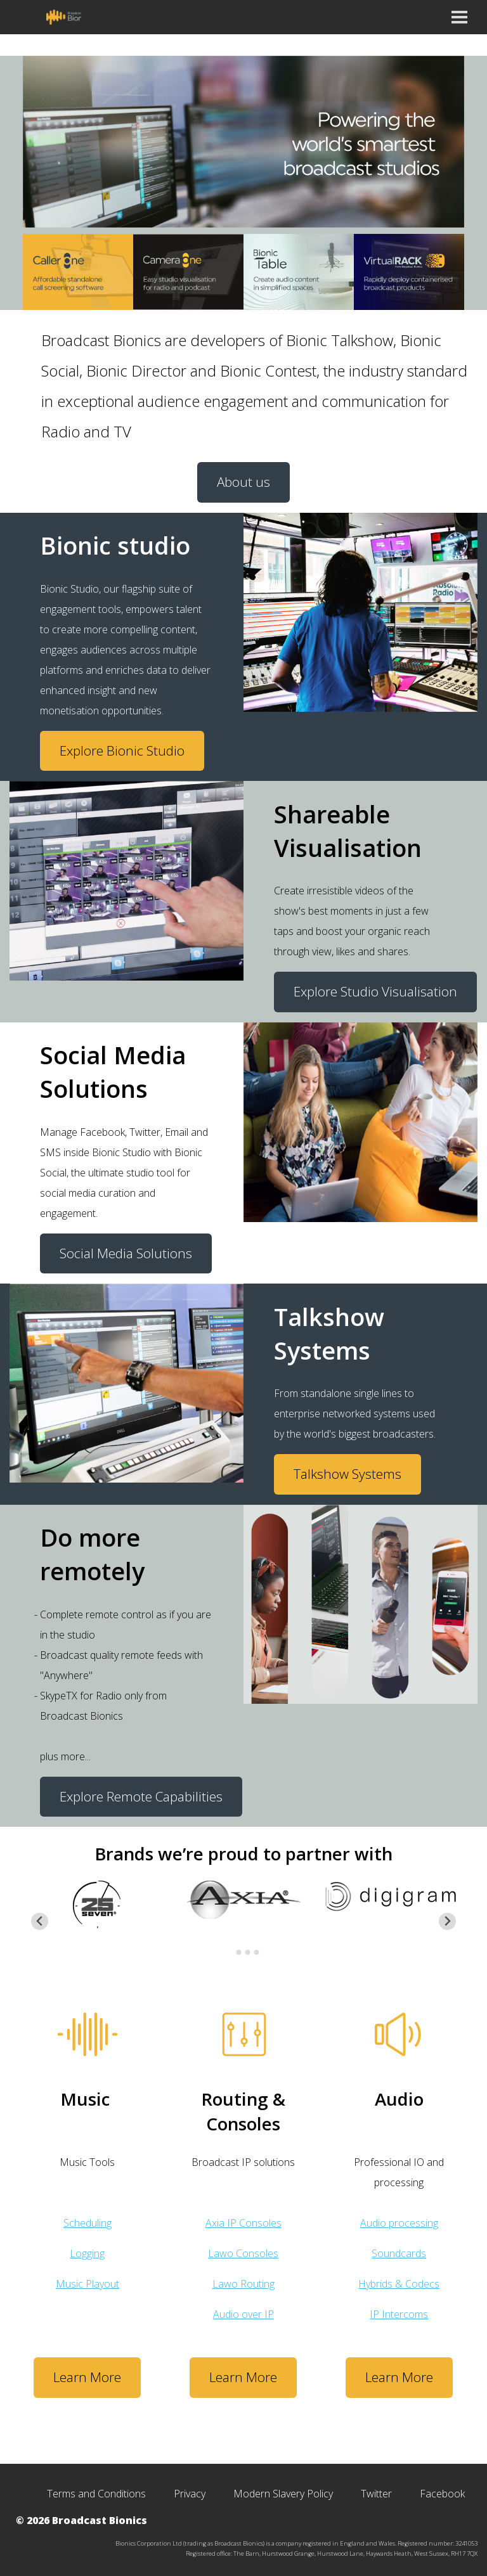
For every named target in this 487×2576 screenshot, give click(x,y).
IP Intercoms (399, 2314)
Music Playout (87, 2284)
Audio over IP (243, 2314)
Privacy (189, 2494)
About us (243, 482)
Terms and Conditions (96, 2494)
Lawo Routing (243, 2284)
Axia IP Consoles (243, 2223)
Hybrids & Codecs (398, 2284)
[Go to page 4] (256, 1952)
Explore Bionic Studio (122, 750)
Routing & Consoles (243, 2111)
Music (85, 2099)
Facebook (442, 2494)
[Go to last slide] (39, 1921)
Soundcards (399, 2253)
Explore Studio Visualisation (375, 991)
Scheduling (87, 2223)
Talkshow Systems (347, 1474)
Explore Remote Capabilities (141, 1796)
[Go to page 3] (247, 1952)
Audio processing (399, 2223)
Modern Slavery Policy (283, 2494)
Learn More (87, 2377)
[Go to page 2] (239, 1952)
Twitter (376, 2494)
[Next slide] (447, 1921)
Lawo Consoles (243, 2253)
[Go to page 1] (229, 1952)
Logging (87, 2253)
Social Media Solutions (126, 1253)
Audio (399, 2099)
